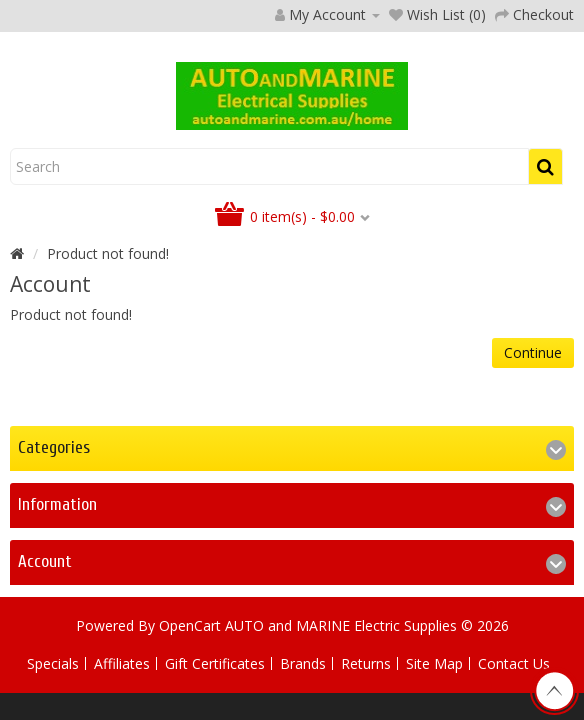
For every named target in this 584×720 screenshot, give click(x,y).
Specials (53, 663)
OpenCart (190, 625)
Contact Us (514, 663)
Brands (303, 663)
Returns (366, 663)
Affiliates (122, 663)
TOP (554, 691)
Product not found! (108, 253)
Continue (533, 352)
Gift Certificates (215, 663)
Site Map (434, 663)
